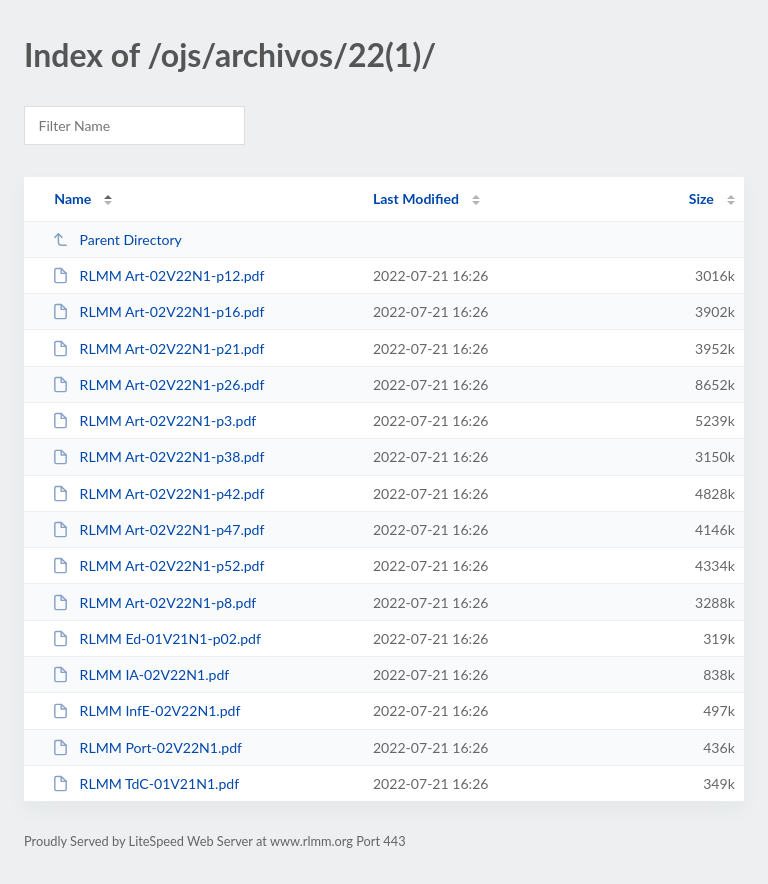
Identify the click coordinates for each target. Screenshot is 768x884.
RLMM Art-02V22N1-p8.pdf (154, 602)
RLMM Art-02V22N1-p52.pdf (158, 565)
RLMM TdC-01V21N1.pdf (145, 783)
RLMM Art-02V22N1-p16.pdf (158, 311)
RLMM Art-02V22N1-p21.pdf (158, 348)
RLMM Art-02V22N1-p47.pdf (158, 529)
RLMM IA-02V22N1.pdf (140, 674)
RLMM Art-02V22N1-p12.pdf (158, 275)
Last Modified (416, 198)
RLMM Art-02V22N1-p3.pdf (154, 420)
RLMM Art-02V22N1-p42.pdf (158, 493)
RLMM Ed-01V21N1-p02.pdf (156, 638)
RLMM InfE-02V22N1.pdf (146, 710)
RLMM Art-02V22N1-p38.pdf (158, 456)
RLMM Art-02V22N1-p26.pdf (158, 384)
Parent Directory (117, 239)
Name (72, 198)
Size (701, 198)
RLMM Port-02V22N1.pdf (147, 747)
